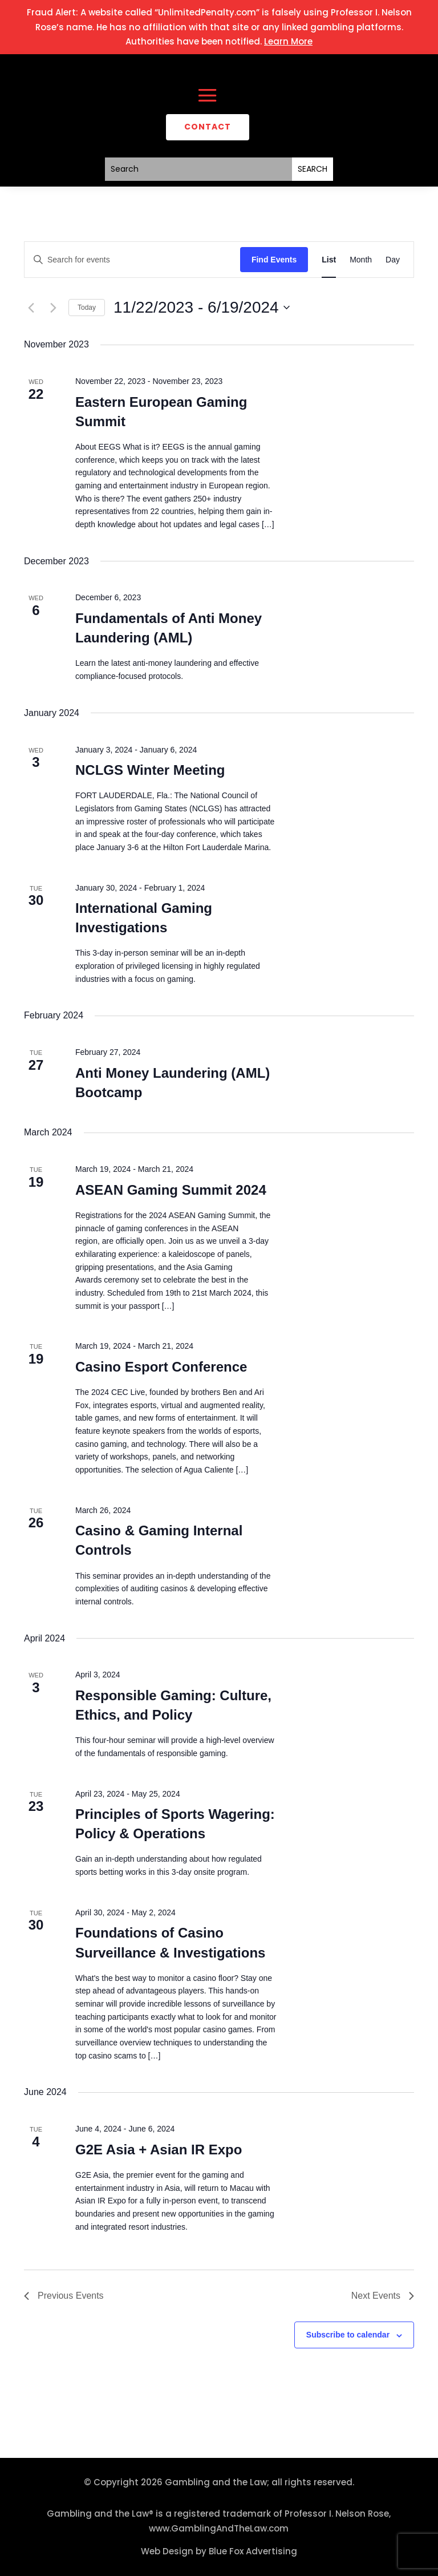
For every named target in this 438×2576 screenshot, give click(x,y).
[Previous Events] (31, 307)
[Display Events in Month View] (361, 260)
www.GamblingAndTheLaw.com (219, 2528)
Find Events (274, 259)
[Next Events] (53, 307)
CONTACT (207, 126)
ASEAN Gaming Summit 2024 (170, 1190)
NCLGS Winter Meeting (150, 770)
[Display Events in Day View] (393, 260)
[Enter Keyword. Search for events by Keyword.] (132, 260)
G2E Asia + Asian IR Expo (158, 2149)
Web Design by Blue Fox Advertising (219, 2551)
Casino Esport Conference (161, 1366)
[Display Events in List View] (329, 260)
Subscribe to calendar (348, 2334)
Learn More (288, 41)
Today (87, 308)
